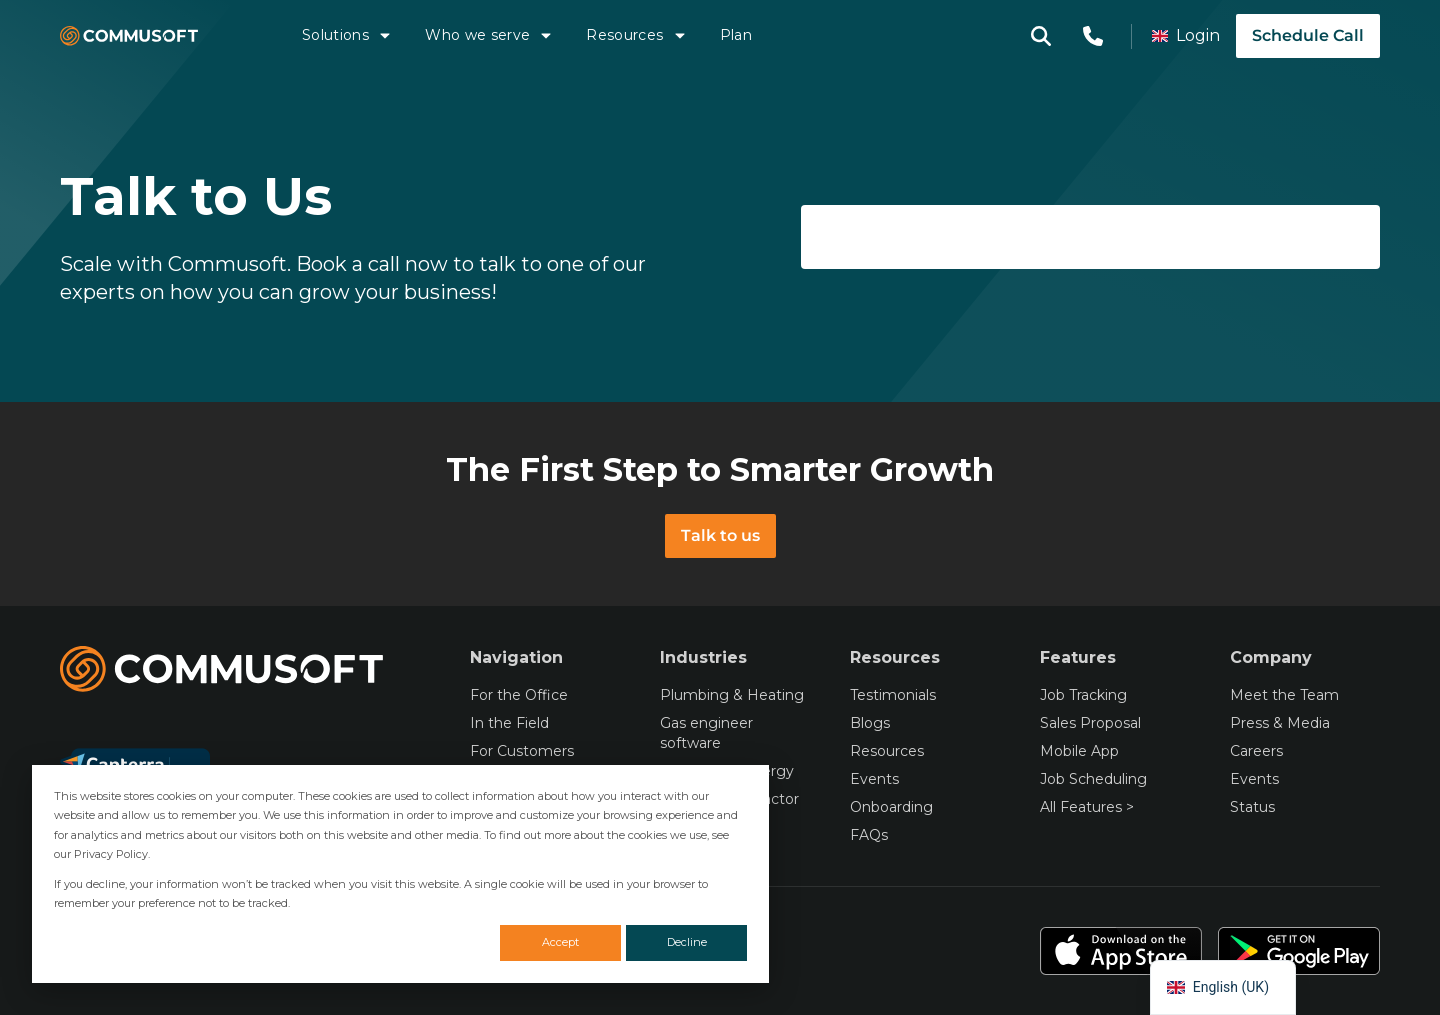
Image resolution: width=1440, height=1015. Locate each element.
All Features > (1087, 807)
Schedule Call (1308, 35)
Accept (560, 942)
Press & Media (1280, 723)
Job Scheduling (1093, 779)
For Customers (522, 751)
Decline (687, 942)
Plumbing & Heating (732, 695)
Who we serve (489, 35)
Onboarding (891, 807)
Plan (736, 35)
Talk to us (720, 535)
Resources (636, 35)
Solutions (347, 35)
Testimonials (893, 695)
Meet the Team (1284, 695)
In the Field (509, 723)
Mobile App (1079, 751)
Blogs (870, 723)
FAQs (869, 835)
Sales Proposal (1090, 723)
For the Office (519, 695)
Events (874, 779)
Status (1252, 807)
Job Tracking (1083, 695)
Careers (1256, 751)
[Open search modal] (1041, 36)
